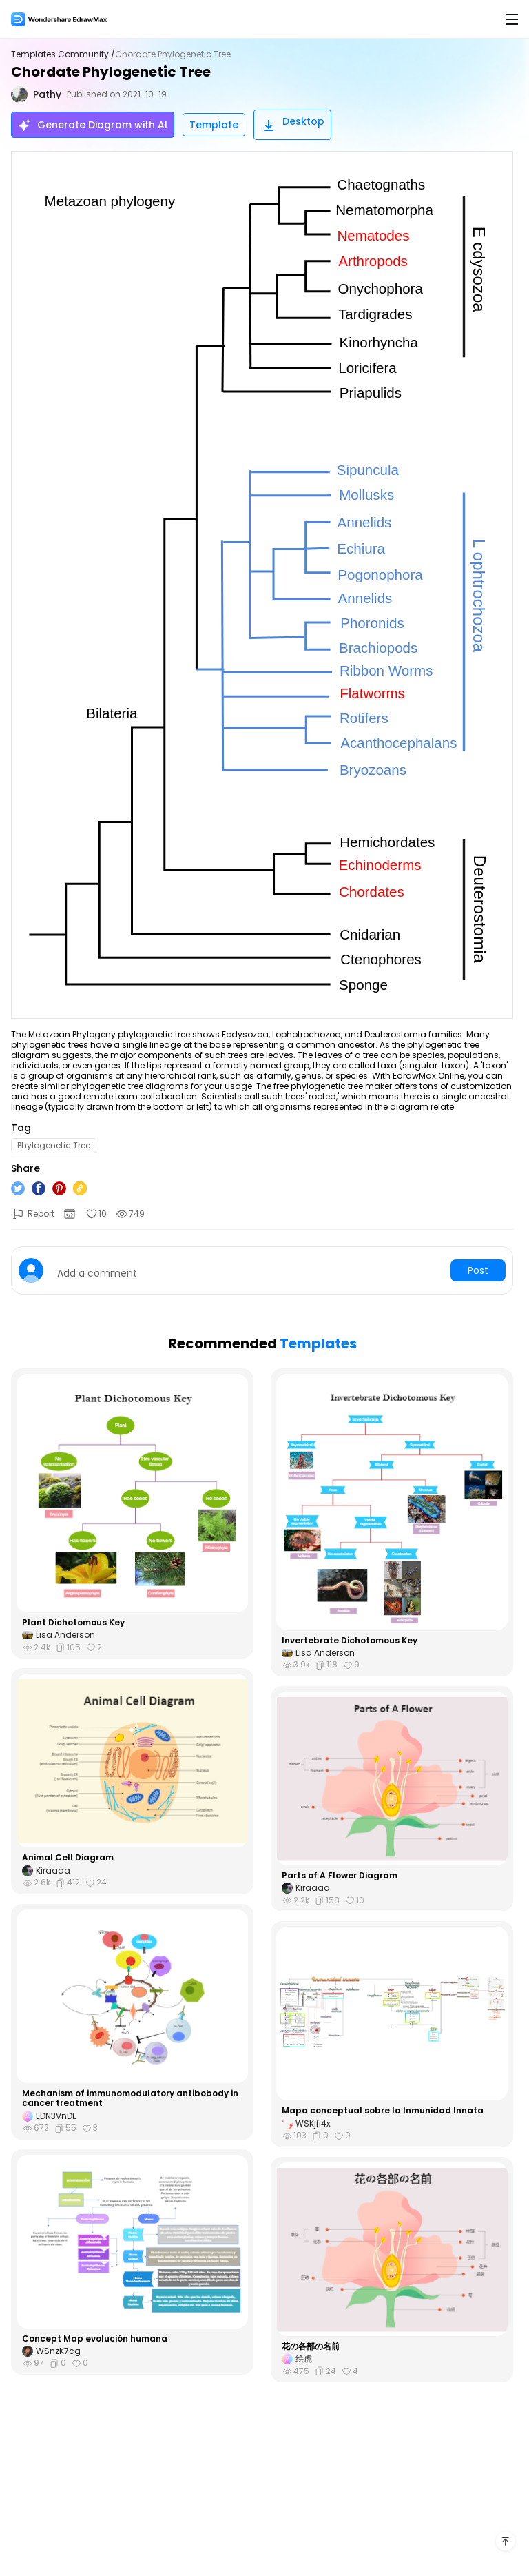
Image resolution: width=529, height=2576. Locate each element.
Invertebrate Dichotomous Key (349, 1640)
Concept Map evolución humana (94, 2339)
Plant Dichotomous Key (73, 1622)
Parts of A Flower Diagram (339, 1875)
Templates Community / (63, 54)
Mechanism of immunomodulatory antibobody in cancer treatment (130, 2099)
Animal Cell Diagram (68, 1858)
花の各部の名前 (311, 2346)
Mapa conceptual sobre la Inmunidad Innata (383, 2111)
